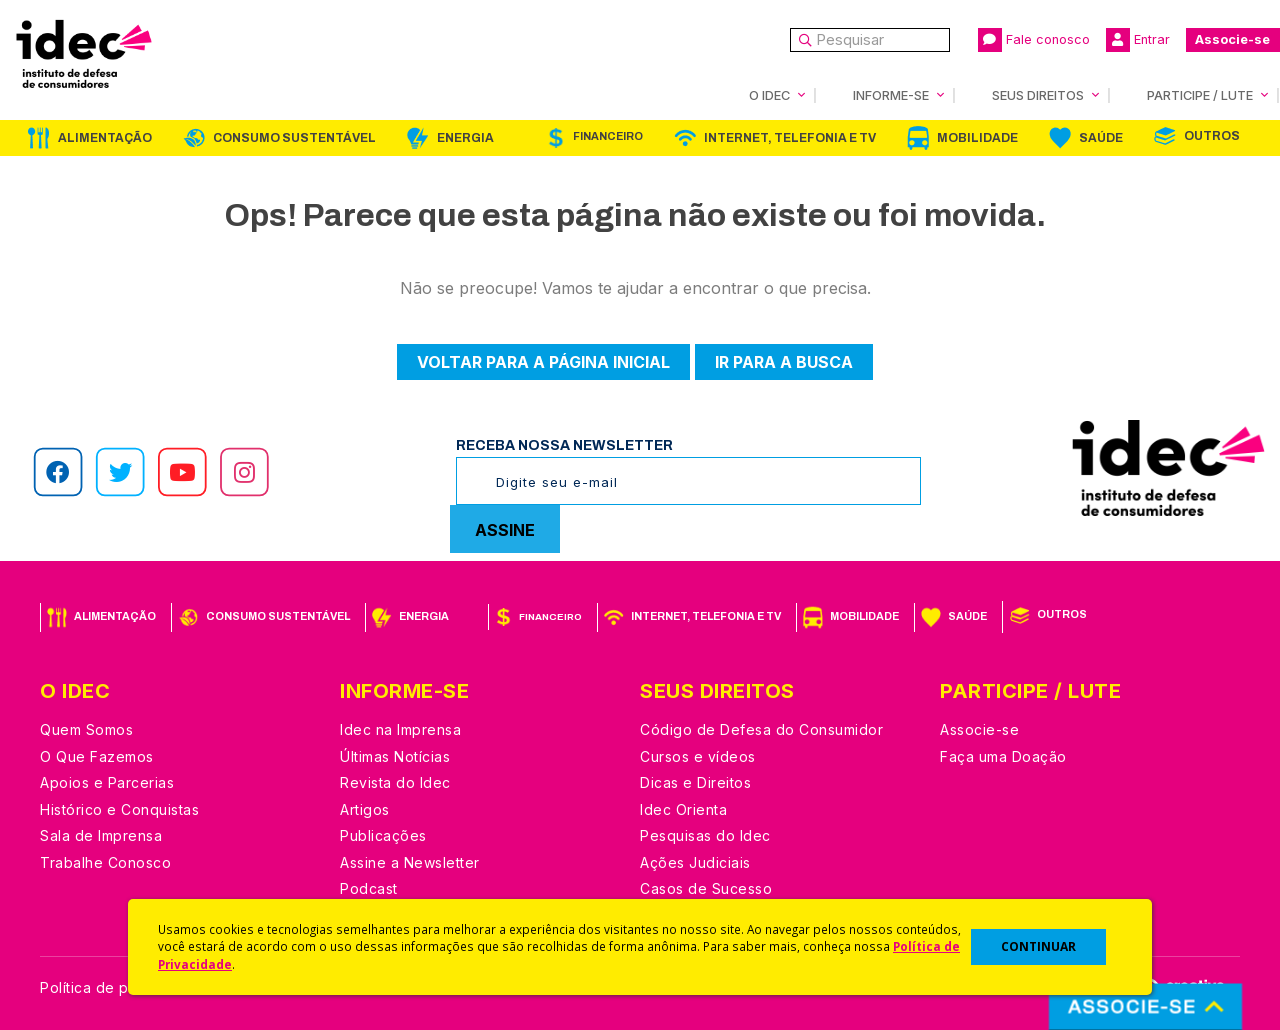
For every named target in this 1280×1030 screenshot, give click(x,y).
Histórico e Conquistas (119, 809)
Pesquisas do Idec (705, 835)
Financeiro (608, 136)
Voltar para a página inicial (543, 362)
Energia (465, 138)
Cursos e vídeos (698, 756)
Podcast (369, 888)
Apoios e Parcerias (107, 782)
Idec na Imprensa (400, 729)
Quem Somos (86, 729)
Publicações (383, 835)
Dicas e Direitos (695, 782)
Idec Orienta (683, 809)
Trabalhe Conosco (105, 862)
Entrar (1138, 40)
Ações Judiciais (695, 862)
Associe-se (1232, 39)
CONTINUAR (1038, 946)
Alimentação (105, 138)
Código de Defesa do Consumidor (761, 729)
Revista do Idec (395, 782)
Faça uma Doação (1003, 756)
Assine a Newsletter (410, 862)
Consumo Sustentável (294, 138)
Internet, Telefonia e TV (790, 138)
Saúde (1101, 138)
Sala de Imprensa (101, 835)
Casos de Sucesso (706, 888)
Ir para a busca (784, 362)
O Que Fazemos (97, 756)
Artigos (365, 809)
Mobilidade (977, 138)
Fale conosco (1034, 40)
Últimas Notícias (395, 756)
